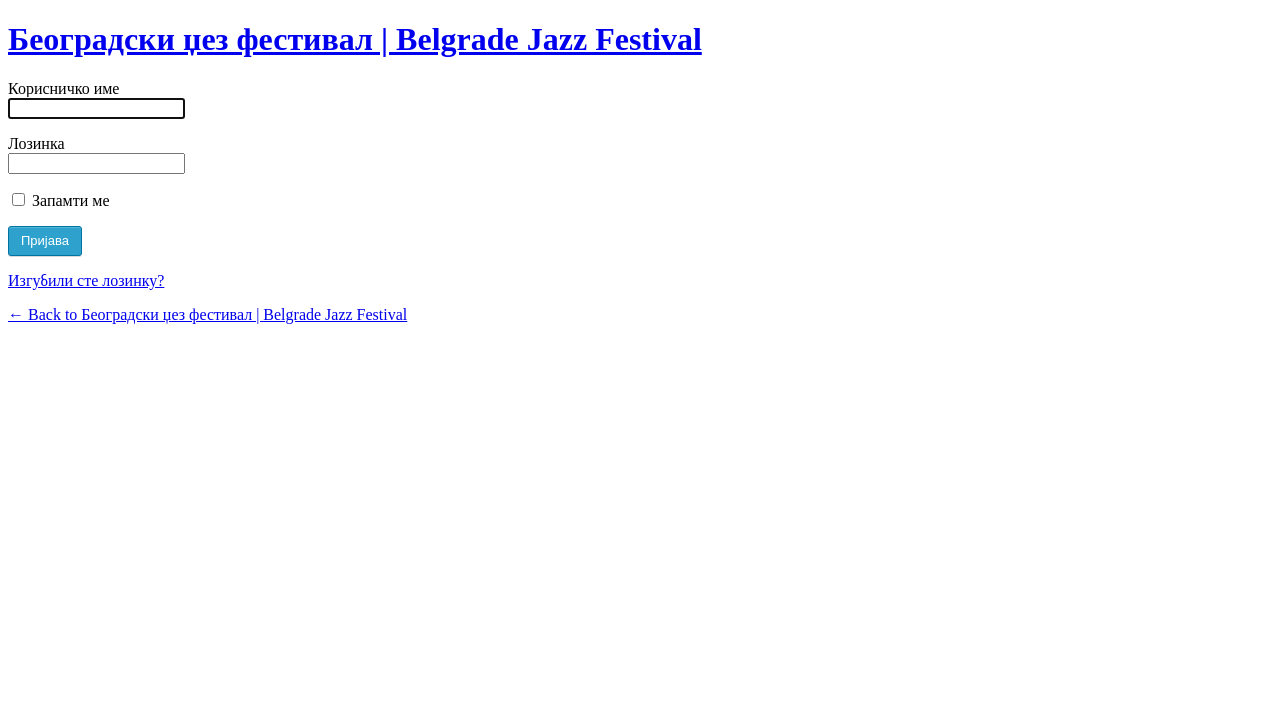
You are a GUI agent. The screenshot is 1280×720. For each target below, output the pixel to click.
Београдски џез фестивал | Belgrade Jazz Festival (355, 39)
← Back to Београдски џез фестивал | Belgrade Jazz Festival (207, 314)
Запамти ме (60, 200)
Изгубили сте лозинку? (86, 280)
